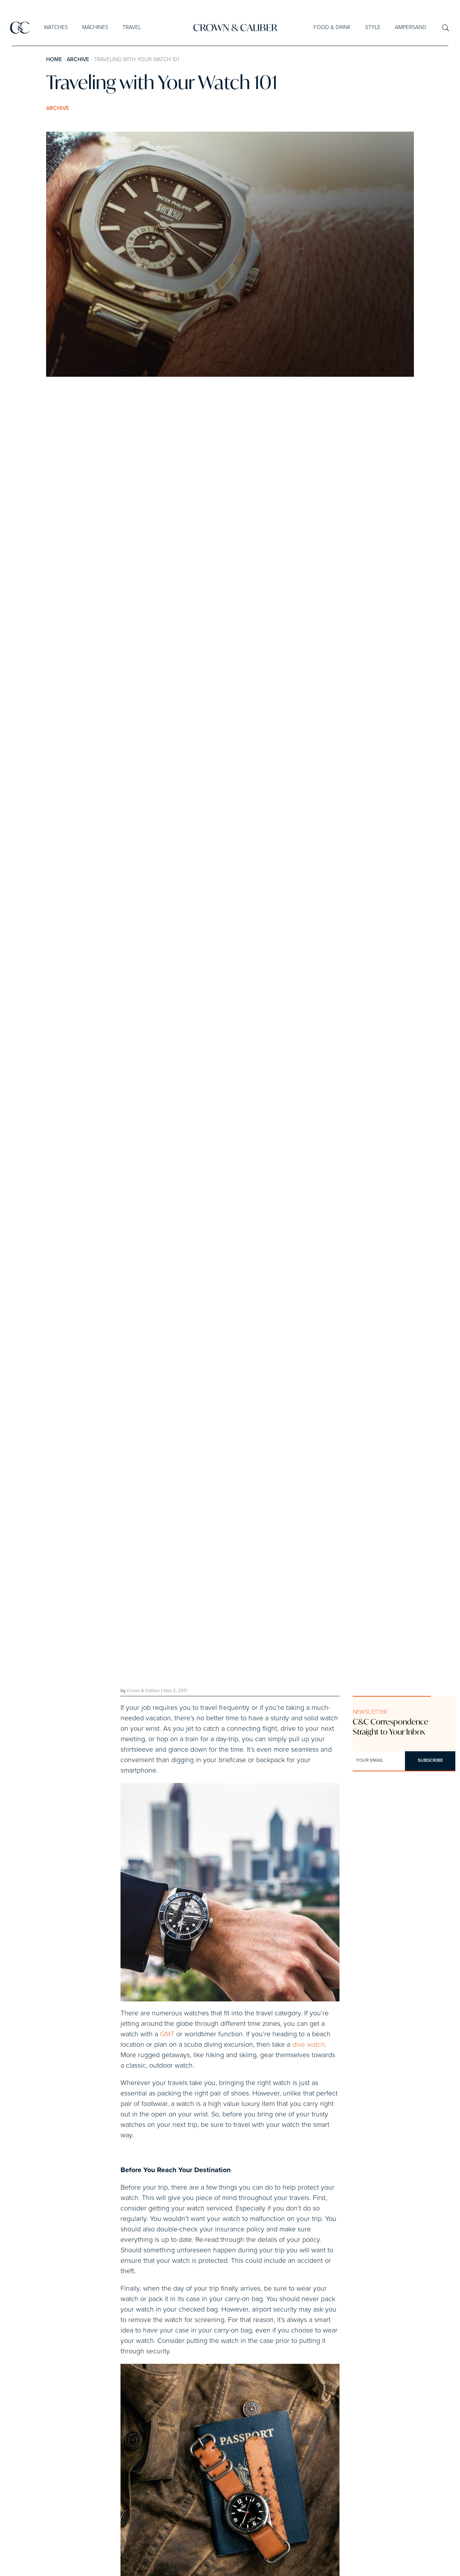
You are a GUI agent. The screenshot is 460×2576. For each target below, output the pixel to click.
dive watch (308, 2044)
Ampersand (410, 27)
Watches (56, 27)
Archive (78, 59)
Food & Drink (332, 27)
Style (373, 27)
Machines (95, 27)
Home (54, 59)
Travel (131, 27)
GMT (167, 2034)
